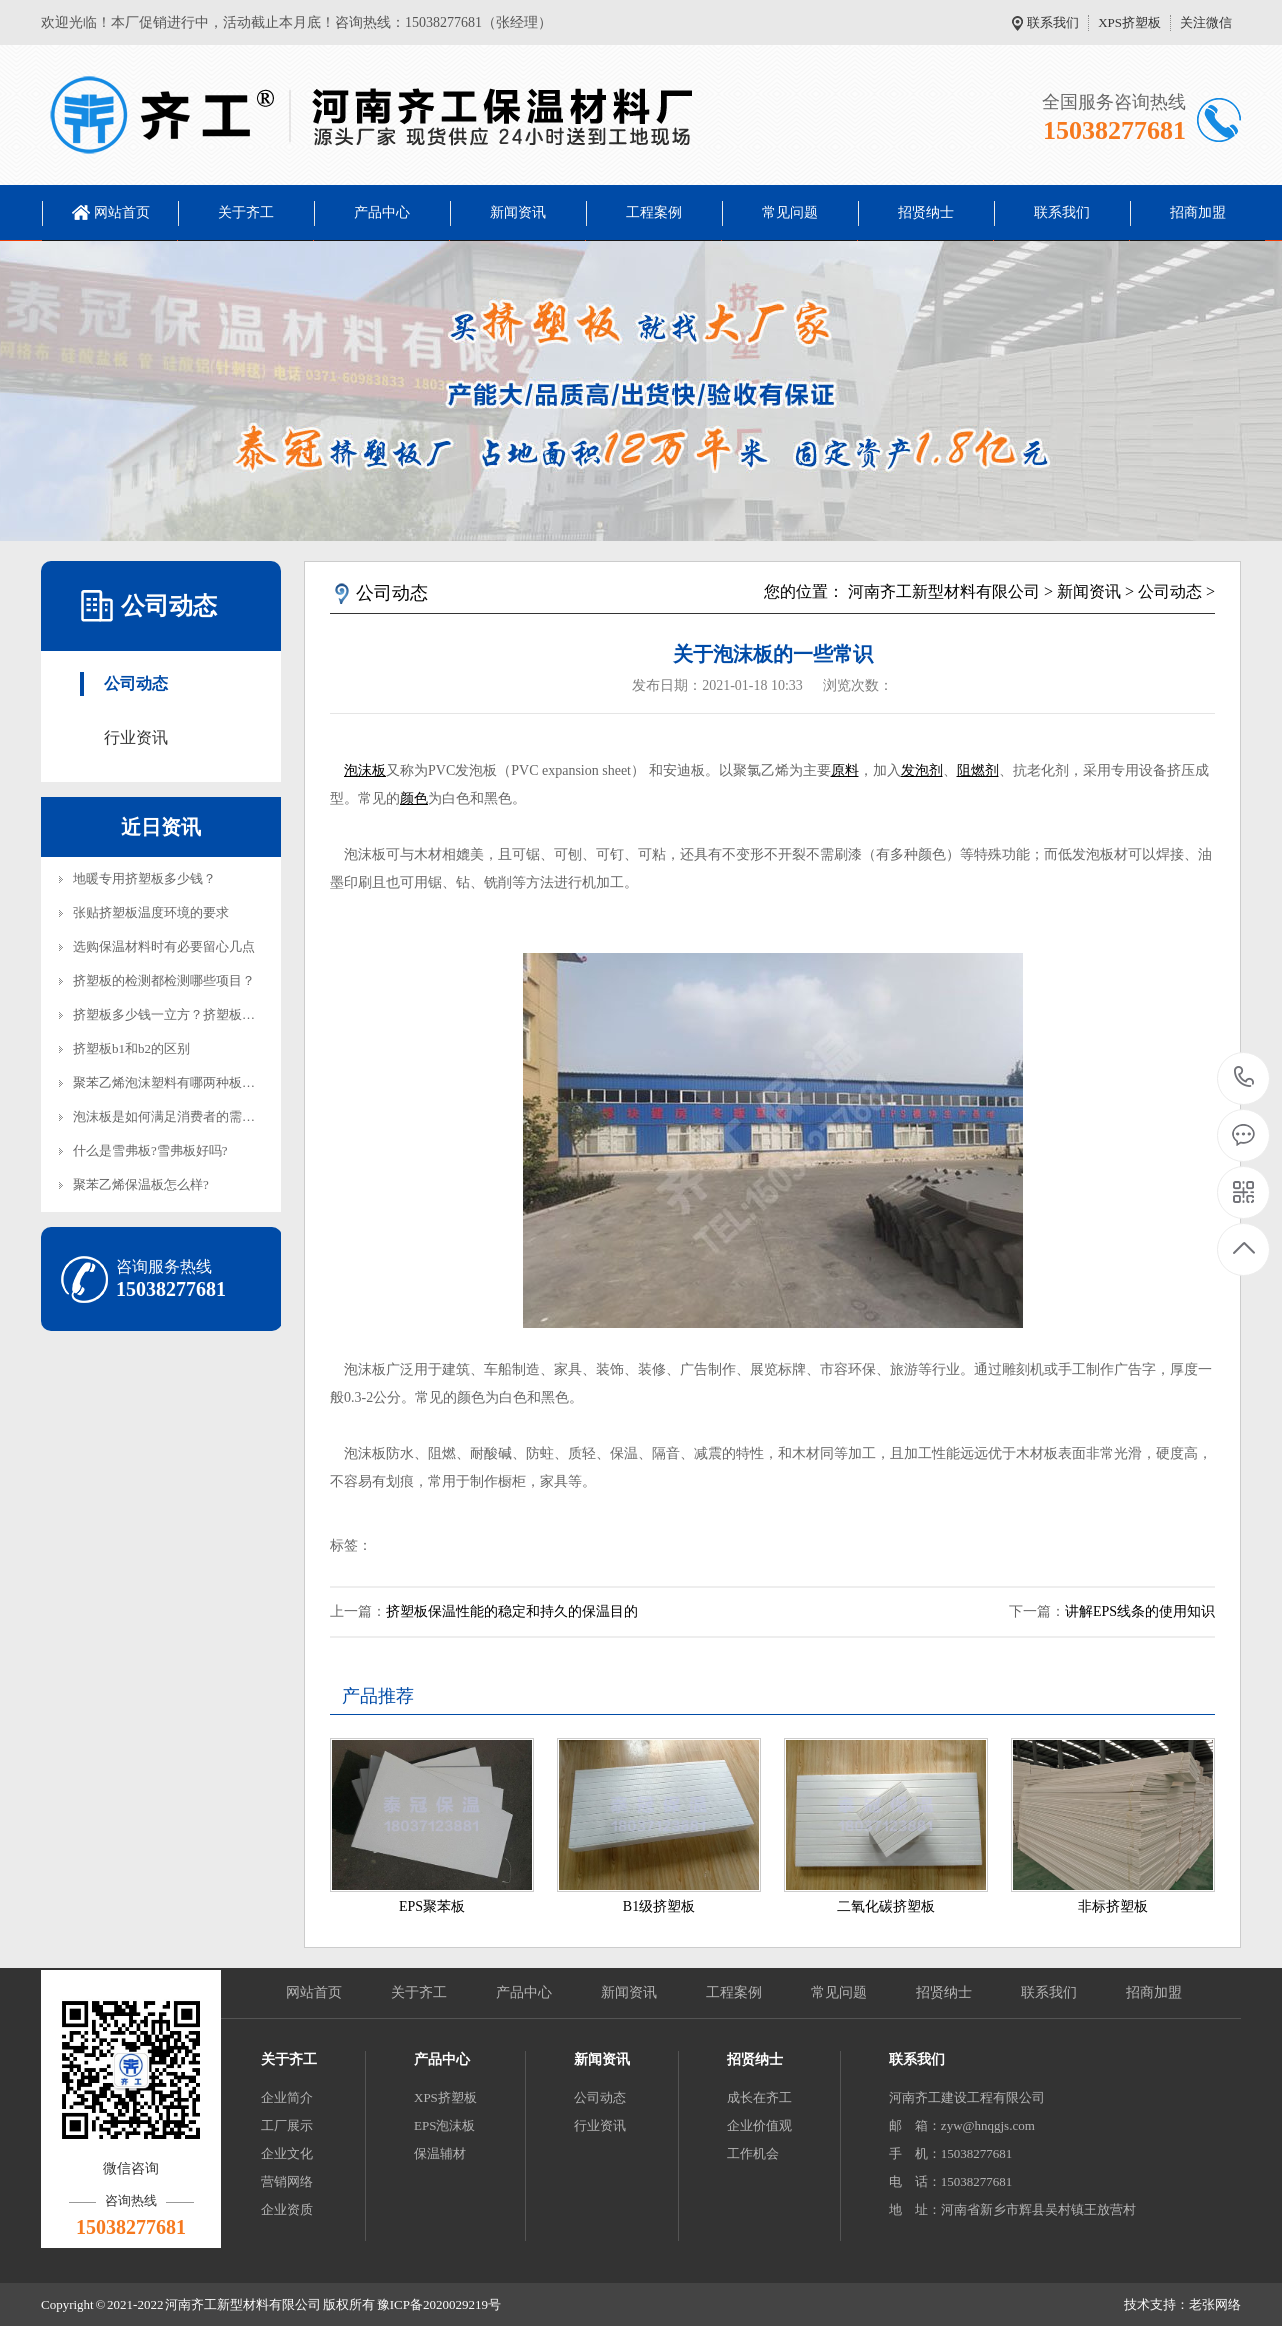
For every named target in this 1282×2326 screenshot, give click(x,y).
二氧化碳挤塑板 (886, 1906)
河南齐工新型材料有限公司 (944, 591)
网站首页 (122, 212)
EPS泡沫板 (444, 2125)
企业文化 (287, 2153)
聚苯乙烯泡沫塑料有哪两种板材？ (170, 1082)
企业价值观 (759, 2125)
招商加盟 (1198, 212)
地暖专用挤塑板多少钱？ (144, 878)
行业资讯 (136, 737)
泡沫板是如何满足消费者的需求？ (170, 1116)
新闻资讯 (518, 212)
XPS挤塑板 (1129, 22)
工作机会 (753, 2153)
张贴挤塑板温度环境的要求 (151, 912)
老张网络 (1215, 2304)
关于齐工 (246, 212)
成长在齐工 (759, 2097)
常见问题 (790, 212)
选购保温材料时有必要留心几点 (164, 946)
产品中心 (382, 212)
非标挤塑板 (1113, 1906)
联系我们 (1053, 22)
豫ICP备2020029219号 (439, 2304)
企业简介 (287, 2097)
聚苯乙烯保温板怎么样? (141, 1184)
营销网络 (287, 2181)
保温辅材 (440, 2153)
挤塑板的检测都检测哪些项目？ (164, 980)
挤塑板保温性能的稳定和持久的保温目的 (512, 1611)
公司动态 (136, 683)
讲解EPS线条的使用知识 (1140, 1611)
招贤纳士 (926, 212)
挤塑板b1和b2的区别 (131, 1048)
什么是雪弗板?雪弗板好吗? (150, 1150)
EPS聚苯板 (432, 1906)
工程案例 (654, 212)
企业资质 (287, 2209)
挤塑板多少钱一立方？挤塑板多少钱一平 (190, 1014)
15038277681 (1244, 1077)
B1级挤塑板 (659, 1906)
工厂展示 (287, 2125)
